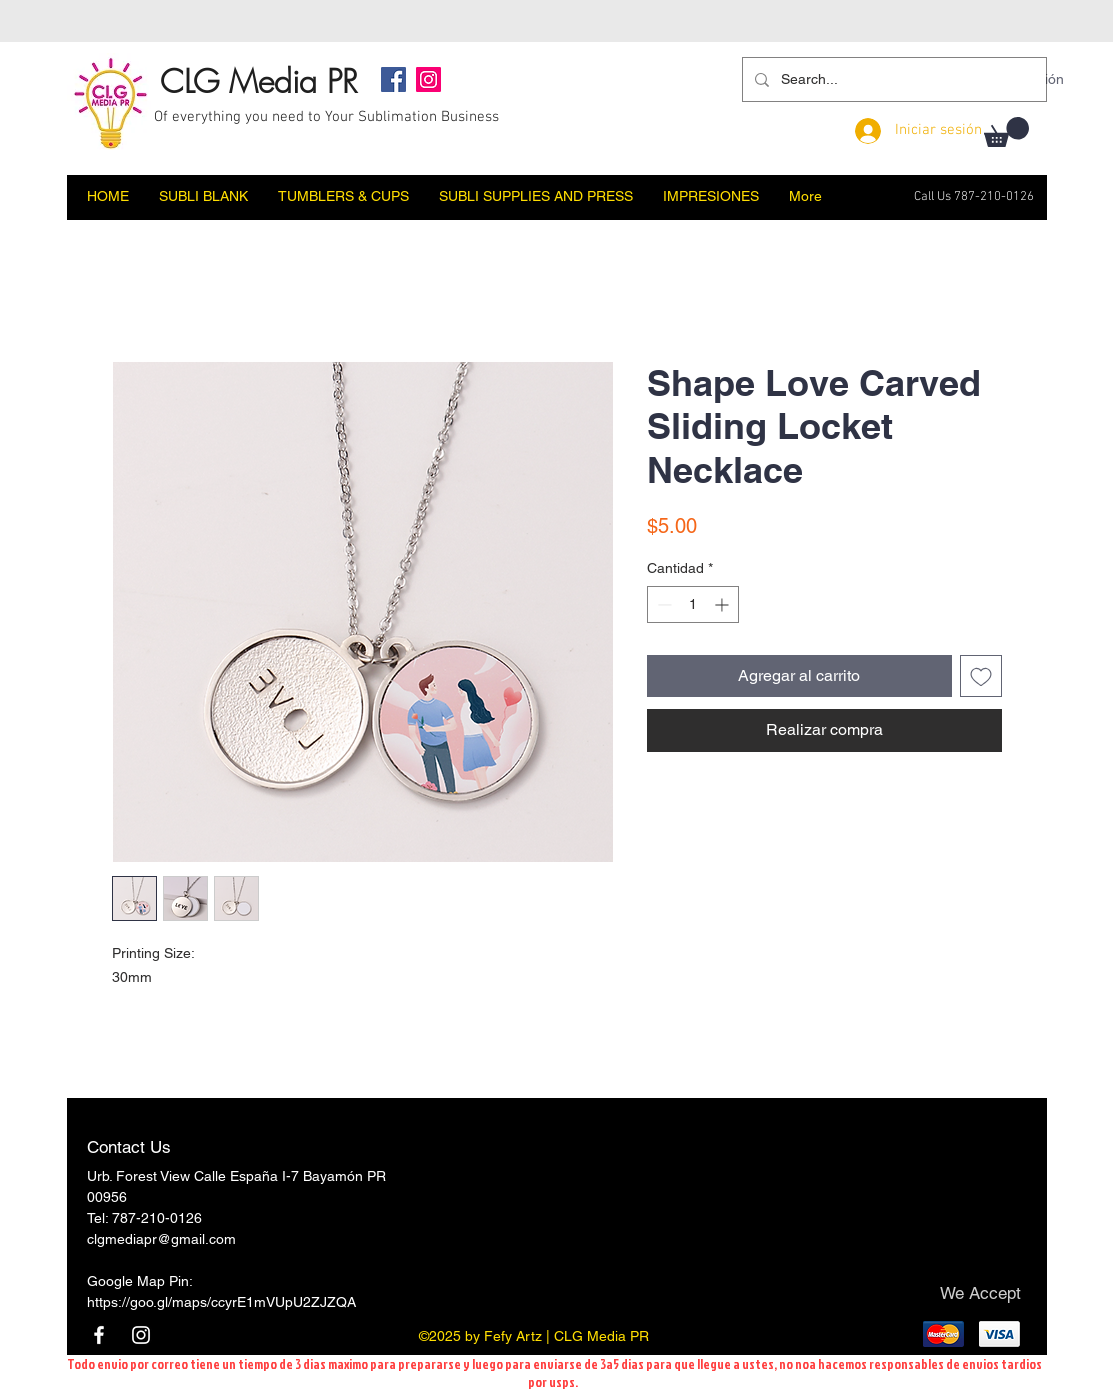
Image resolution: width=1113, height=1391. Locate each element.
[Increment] (723, 604)
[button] (1006, 132)
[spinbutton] (693, 604)
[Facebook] (393, 79)
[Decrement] (662, 604)
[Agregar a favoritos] (981, 676)
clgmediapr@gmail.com (161, 1239)
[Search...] (892, 79)
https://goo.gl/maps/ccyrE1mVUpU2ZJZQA (221, 1302)
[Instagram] (428, 79)
